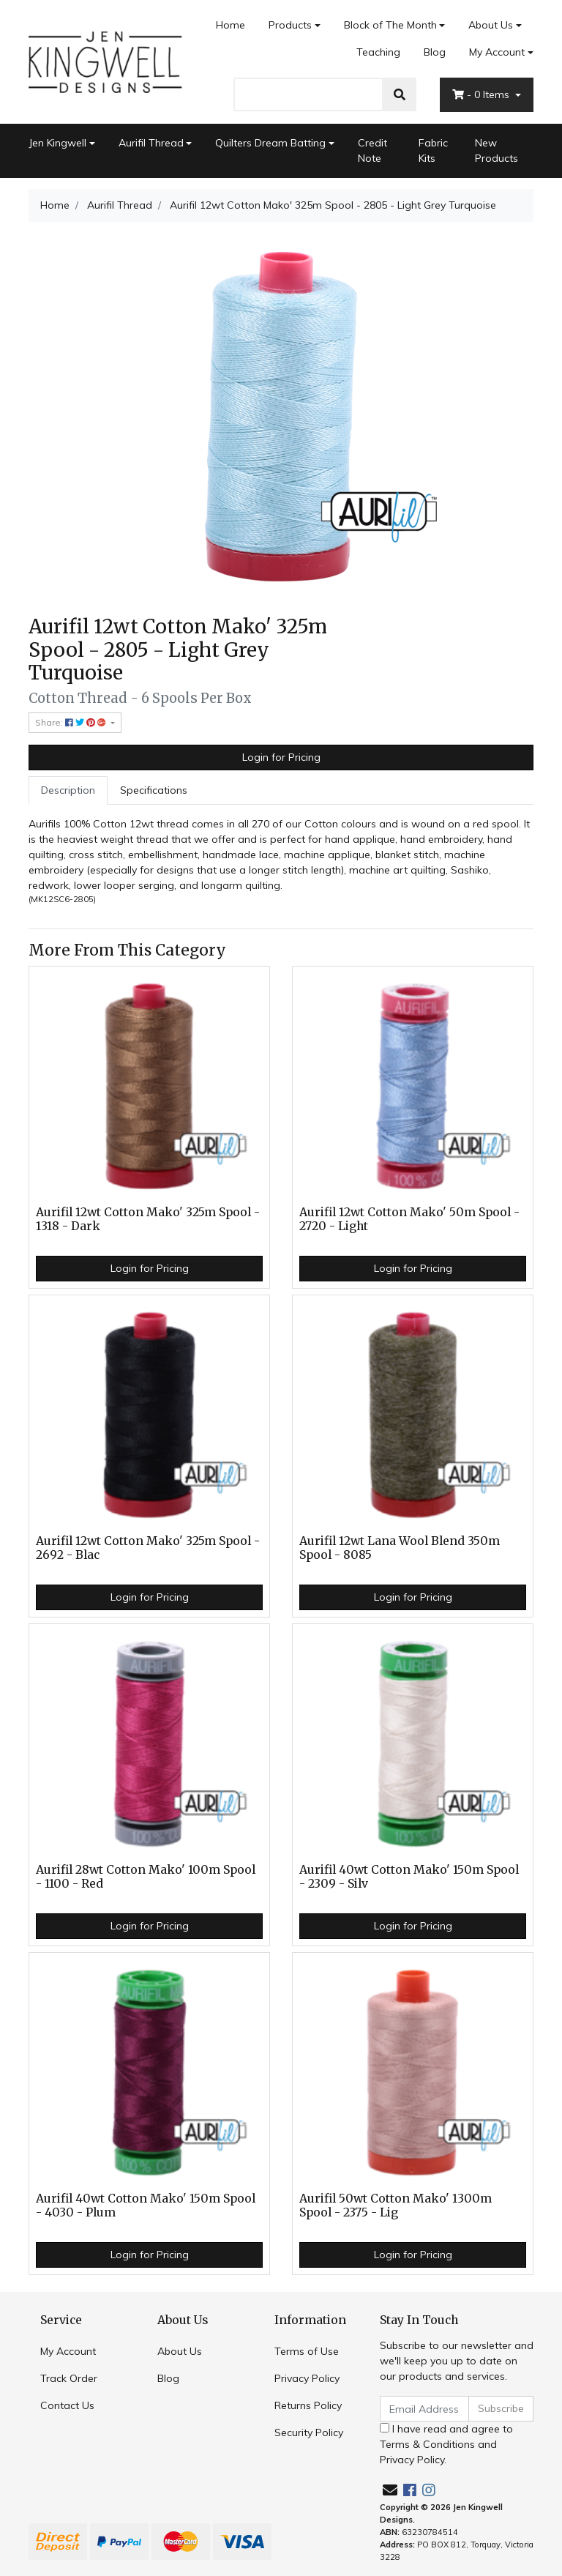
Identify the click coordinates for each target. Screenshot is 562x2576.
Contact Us (67, 2405)
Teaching (378, 52)
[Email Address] (424, 2408)
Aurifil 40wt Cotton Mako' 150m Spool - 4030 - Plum (145, 2205)
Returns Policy (308, 2405)
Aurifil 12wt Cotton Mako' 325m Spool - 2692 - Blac (148, 1548)
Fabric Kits (433, 150)
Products (290, 24)
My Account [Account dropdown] (497, 52)
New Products (496, 150)
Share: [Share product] (71, 722)
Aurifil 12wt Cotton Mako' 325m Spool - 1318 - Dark (148, 1219)
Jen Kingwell (57, 142)
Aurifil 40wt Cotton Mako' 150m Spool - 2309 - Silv (409, 1877)
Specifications (153, 790)
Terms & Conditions (427, 2444)
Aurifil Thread (151, 142)
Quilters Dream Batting (270, 142)
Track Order (68, 2378)
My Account (68, 2351)
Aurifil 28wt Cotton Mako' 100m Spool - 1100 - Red (145, 1877)
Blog (435, 52)
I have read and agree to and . (446, 2444)
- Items (482, 94)
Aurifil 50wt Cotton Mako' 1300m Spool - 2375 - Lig (395, 2205)
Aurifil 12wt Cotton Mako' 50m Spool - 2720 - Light (409, 1219)
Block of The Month (390, 24)
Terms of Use (306, 2351)
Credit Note (372, 150)
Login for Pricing (281, 757)
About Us (490, 24)
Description (68, 790)
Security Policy (308, 2432)
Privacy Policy (307, 2378)
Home (230, 24)
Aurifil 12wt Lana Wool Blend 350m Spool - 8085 (399, 1548)
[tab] (68, 790)
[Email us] (390, 2490)
